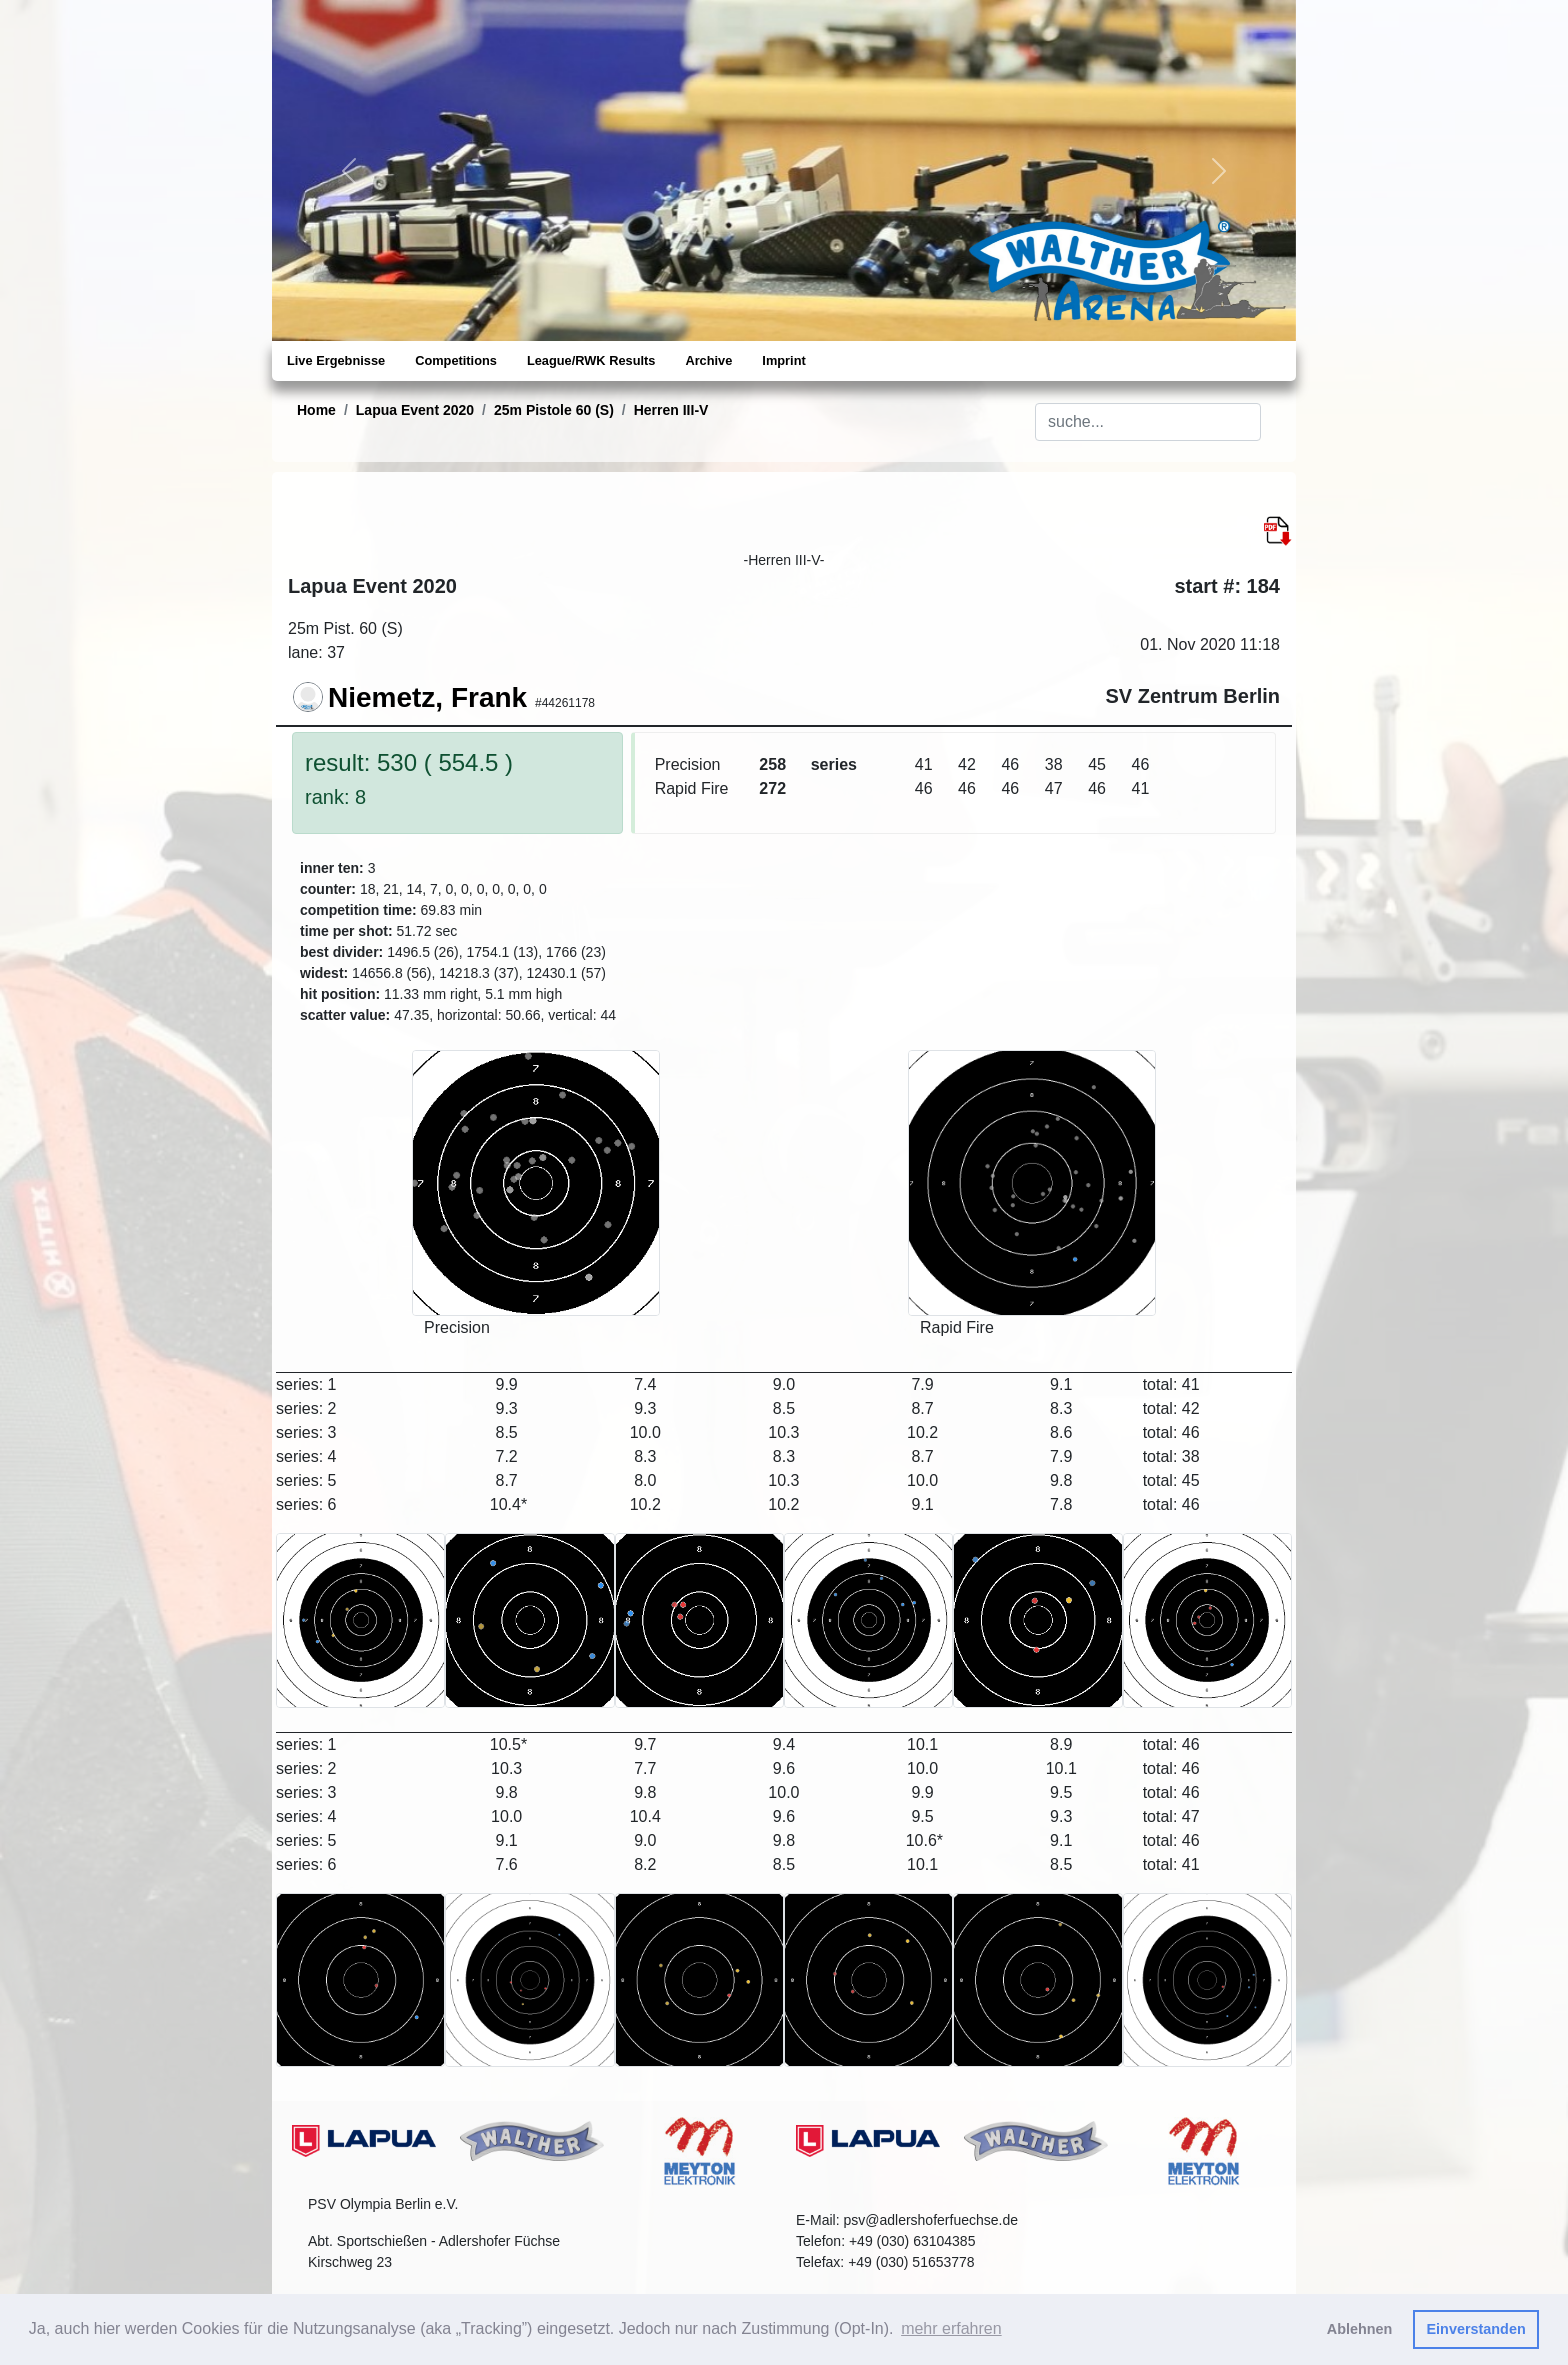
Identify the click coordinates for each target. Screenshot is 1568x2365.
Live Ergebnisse (336, 360)
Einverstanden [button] (1476, 2329)
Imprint (783, 360)
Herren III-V (671, 410)
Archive (708, 360)
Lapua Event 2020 (415, 410)
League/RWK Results (591, 360)
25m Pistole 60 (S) (554, 410)
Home (316, 410)
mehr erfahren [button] (951, 2328)
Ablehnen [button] (1360, 2329)
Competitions (456, 360)
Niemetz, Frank (427, 697)
